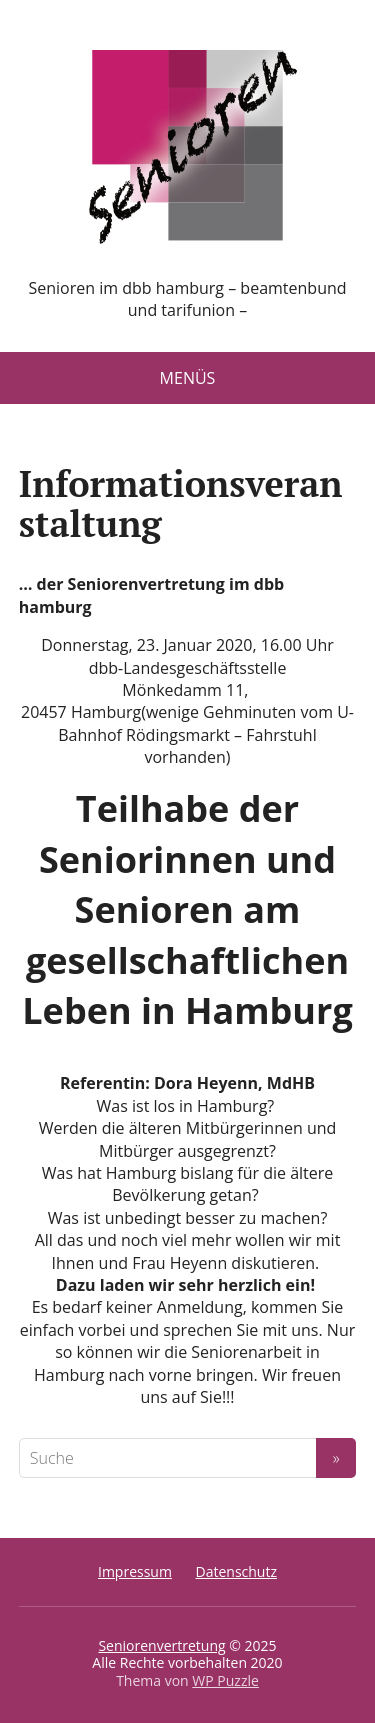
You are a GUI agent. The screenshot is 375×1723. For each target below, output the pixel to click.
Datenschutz (236, 1571)
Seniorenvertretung (161, 1645)
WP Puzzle (225, 1680)
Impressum (135, 1571)
